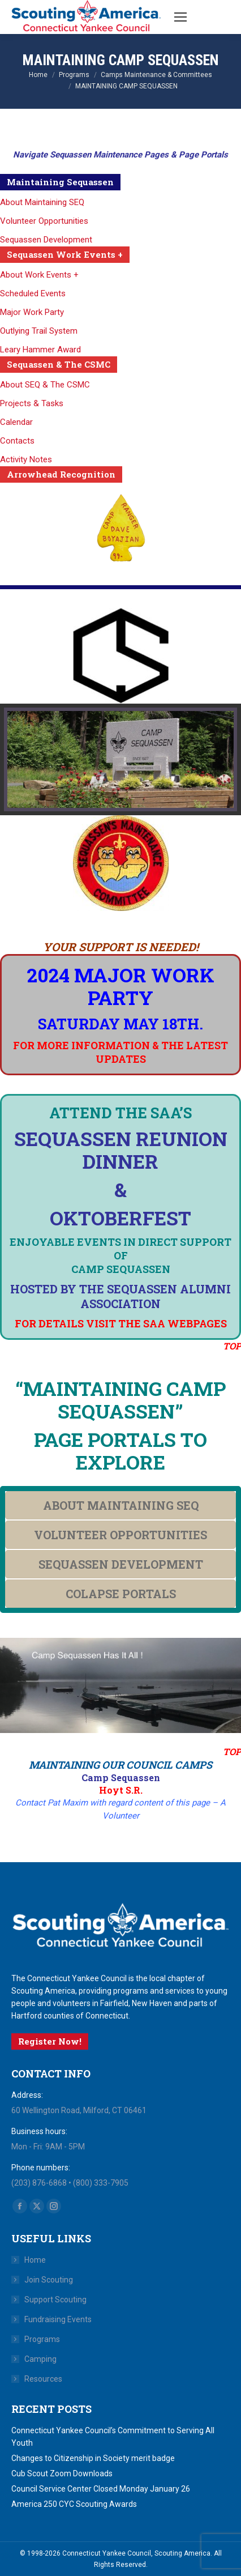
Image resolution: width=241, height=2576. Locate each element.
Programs (42, 2339)
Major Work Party (32, 312)
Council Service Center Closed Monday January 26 (100, 2488)
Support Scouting (55, 2299)
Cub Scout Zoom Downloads (62, 2473)
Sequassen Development (46, 240)
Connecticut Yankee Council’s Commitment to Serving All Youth (112, 2436)
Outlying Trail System (39, 331)
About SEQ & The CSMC (45, 385)
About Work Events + (39, 275)
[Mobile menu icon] (180, 17)
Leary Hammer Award (40, 349)
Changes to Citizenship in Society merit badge (93, 2458)
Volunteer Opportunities (44, 221)
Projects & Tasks (31, 403)
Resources (43, 2378)
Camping (40, 2359)
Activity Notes (26, 459)
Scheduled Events (33, 293)
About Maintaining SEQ (42, 202)
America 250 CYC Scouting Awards (74, 2504)
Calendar (16, 422)
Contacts (17, 441)
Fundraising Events (58, 2319)
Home (35, 2259)
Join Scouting (48, 2279)
